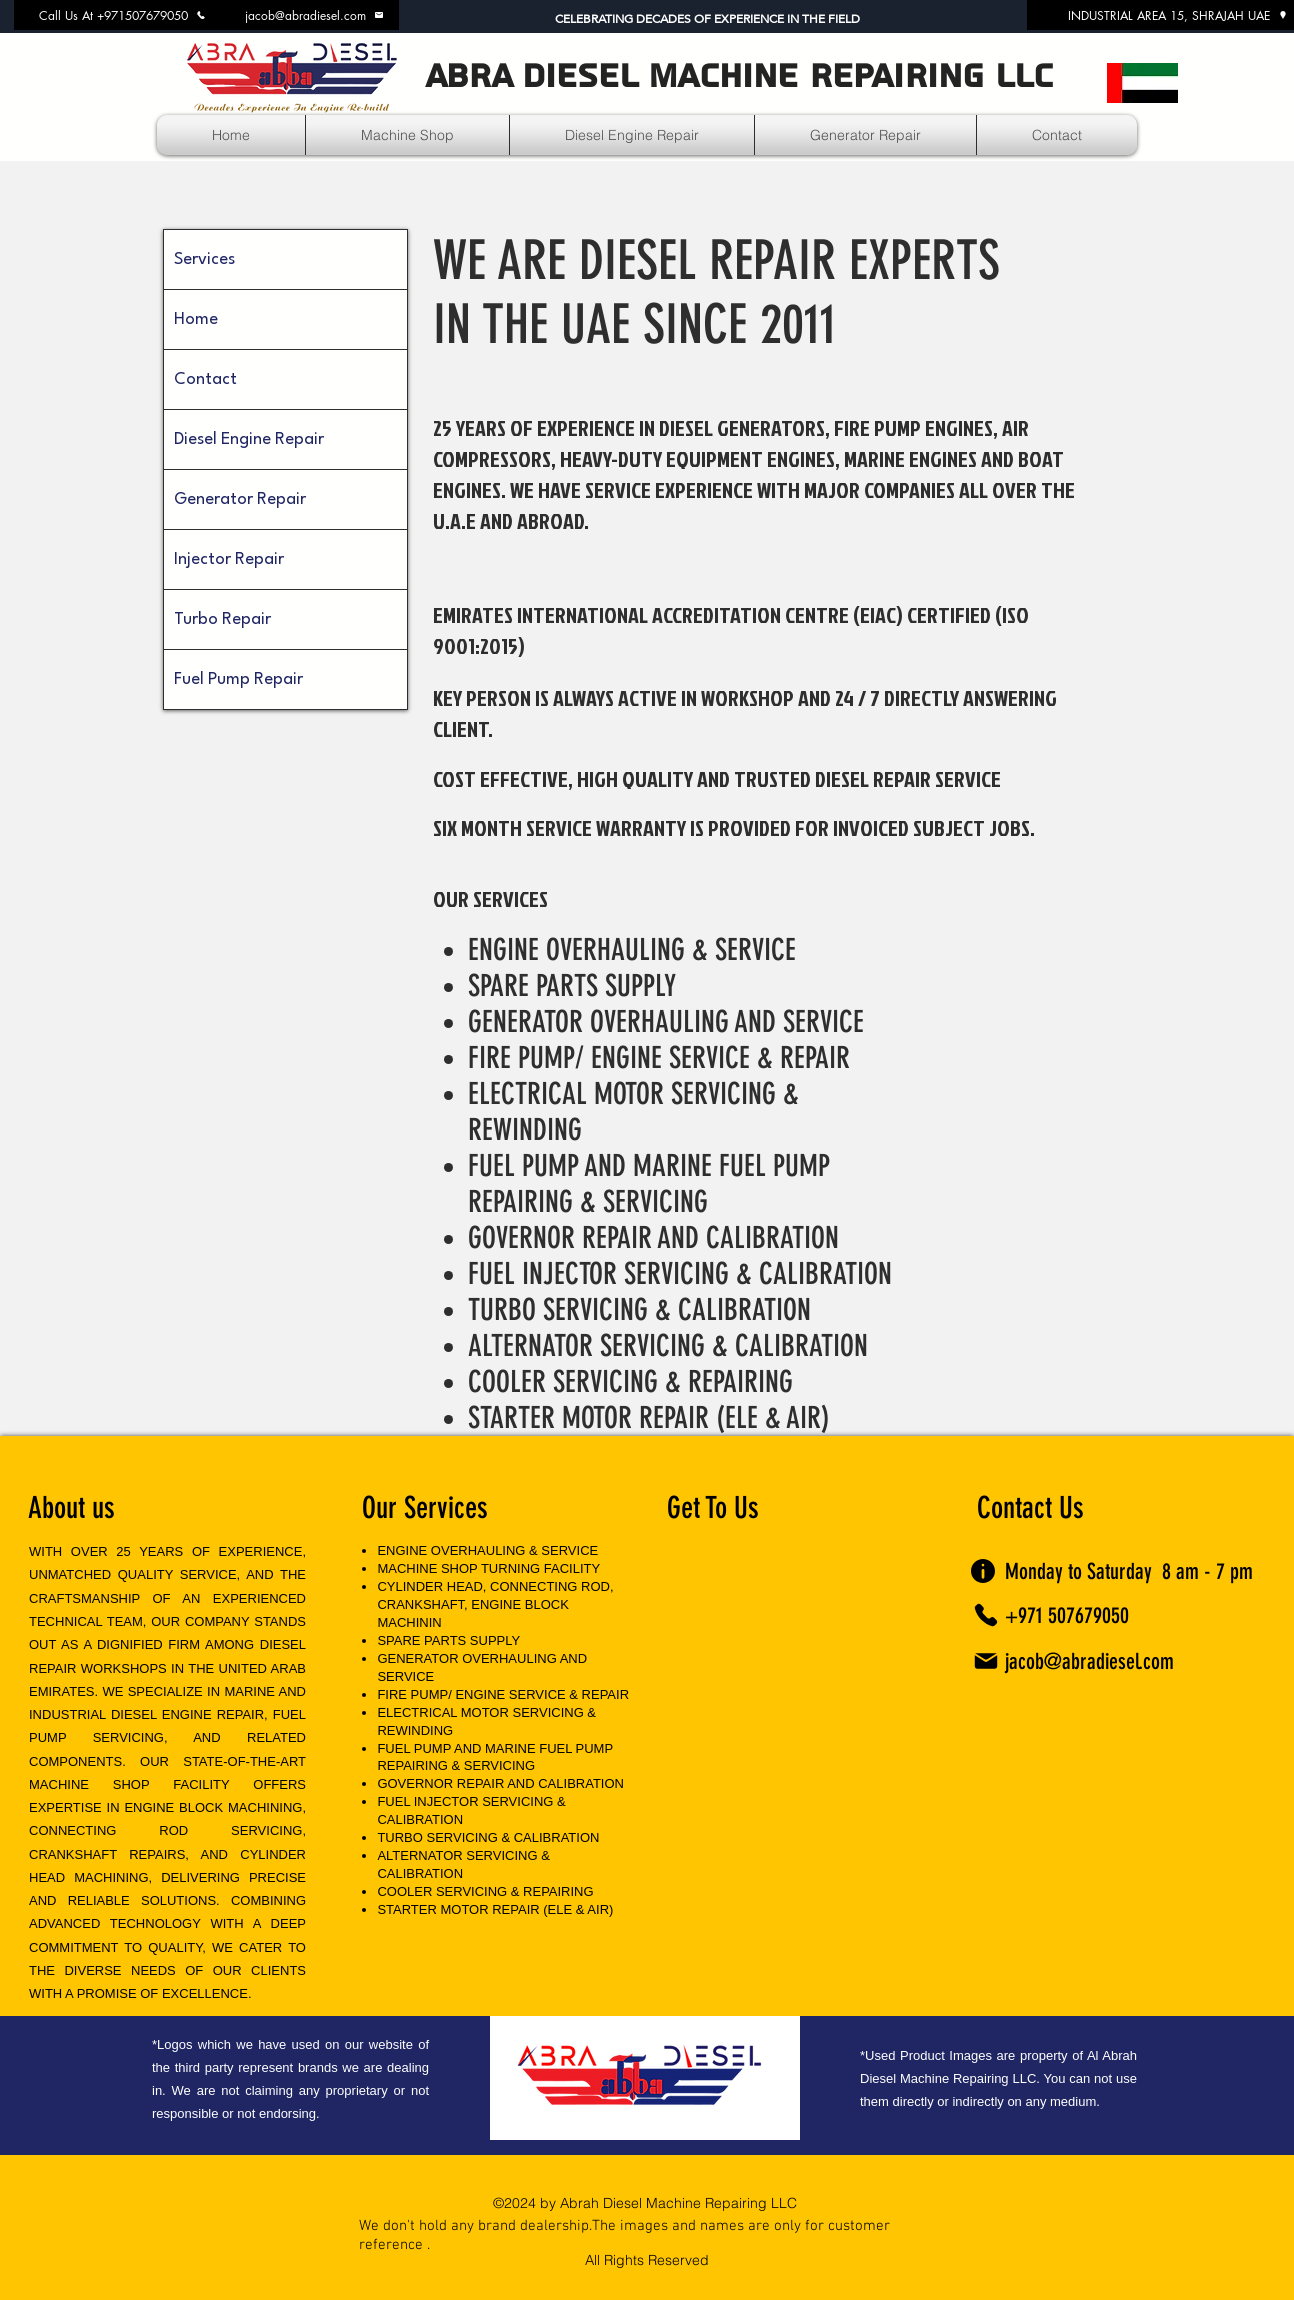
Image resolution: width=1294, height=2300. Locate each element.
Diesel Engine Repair (249, 439)
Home (196, 319)
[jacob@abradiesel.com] (314, 15)
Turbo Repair (222, 619)
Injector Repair (229, 559)
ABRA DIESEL (531, 76)
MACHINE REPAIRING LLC (850, 76)
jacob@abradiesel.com (1089, 1661)
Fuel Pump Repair (238, 679)
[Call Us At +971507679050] (122, 15)
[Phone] (986, 1615)
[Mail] (986, 1661)
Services (204, 259)
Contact (205, 379)
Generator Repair (240, 499)
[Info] (982, 1571)
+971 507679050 (1067, 1615)
